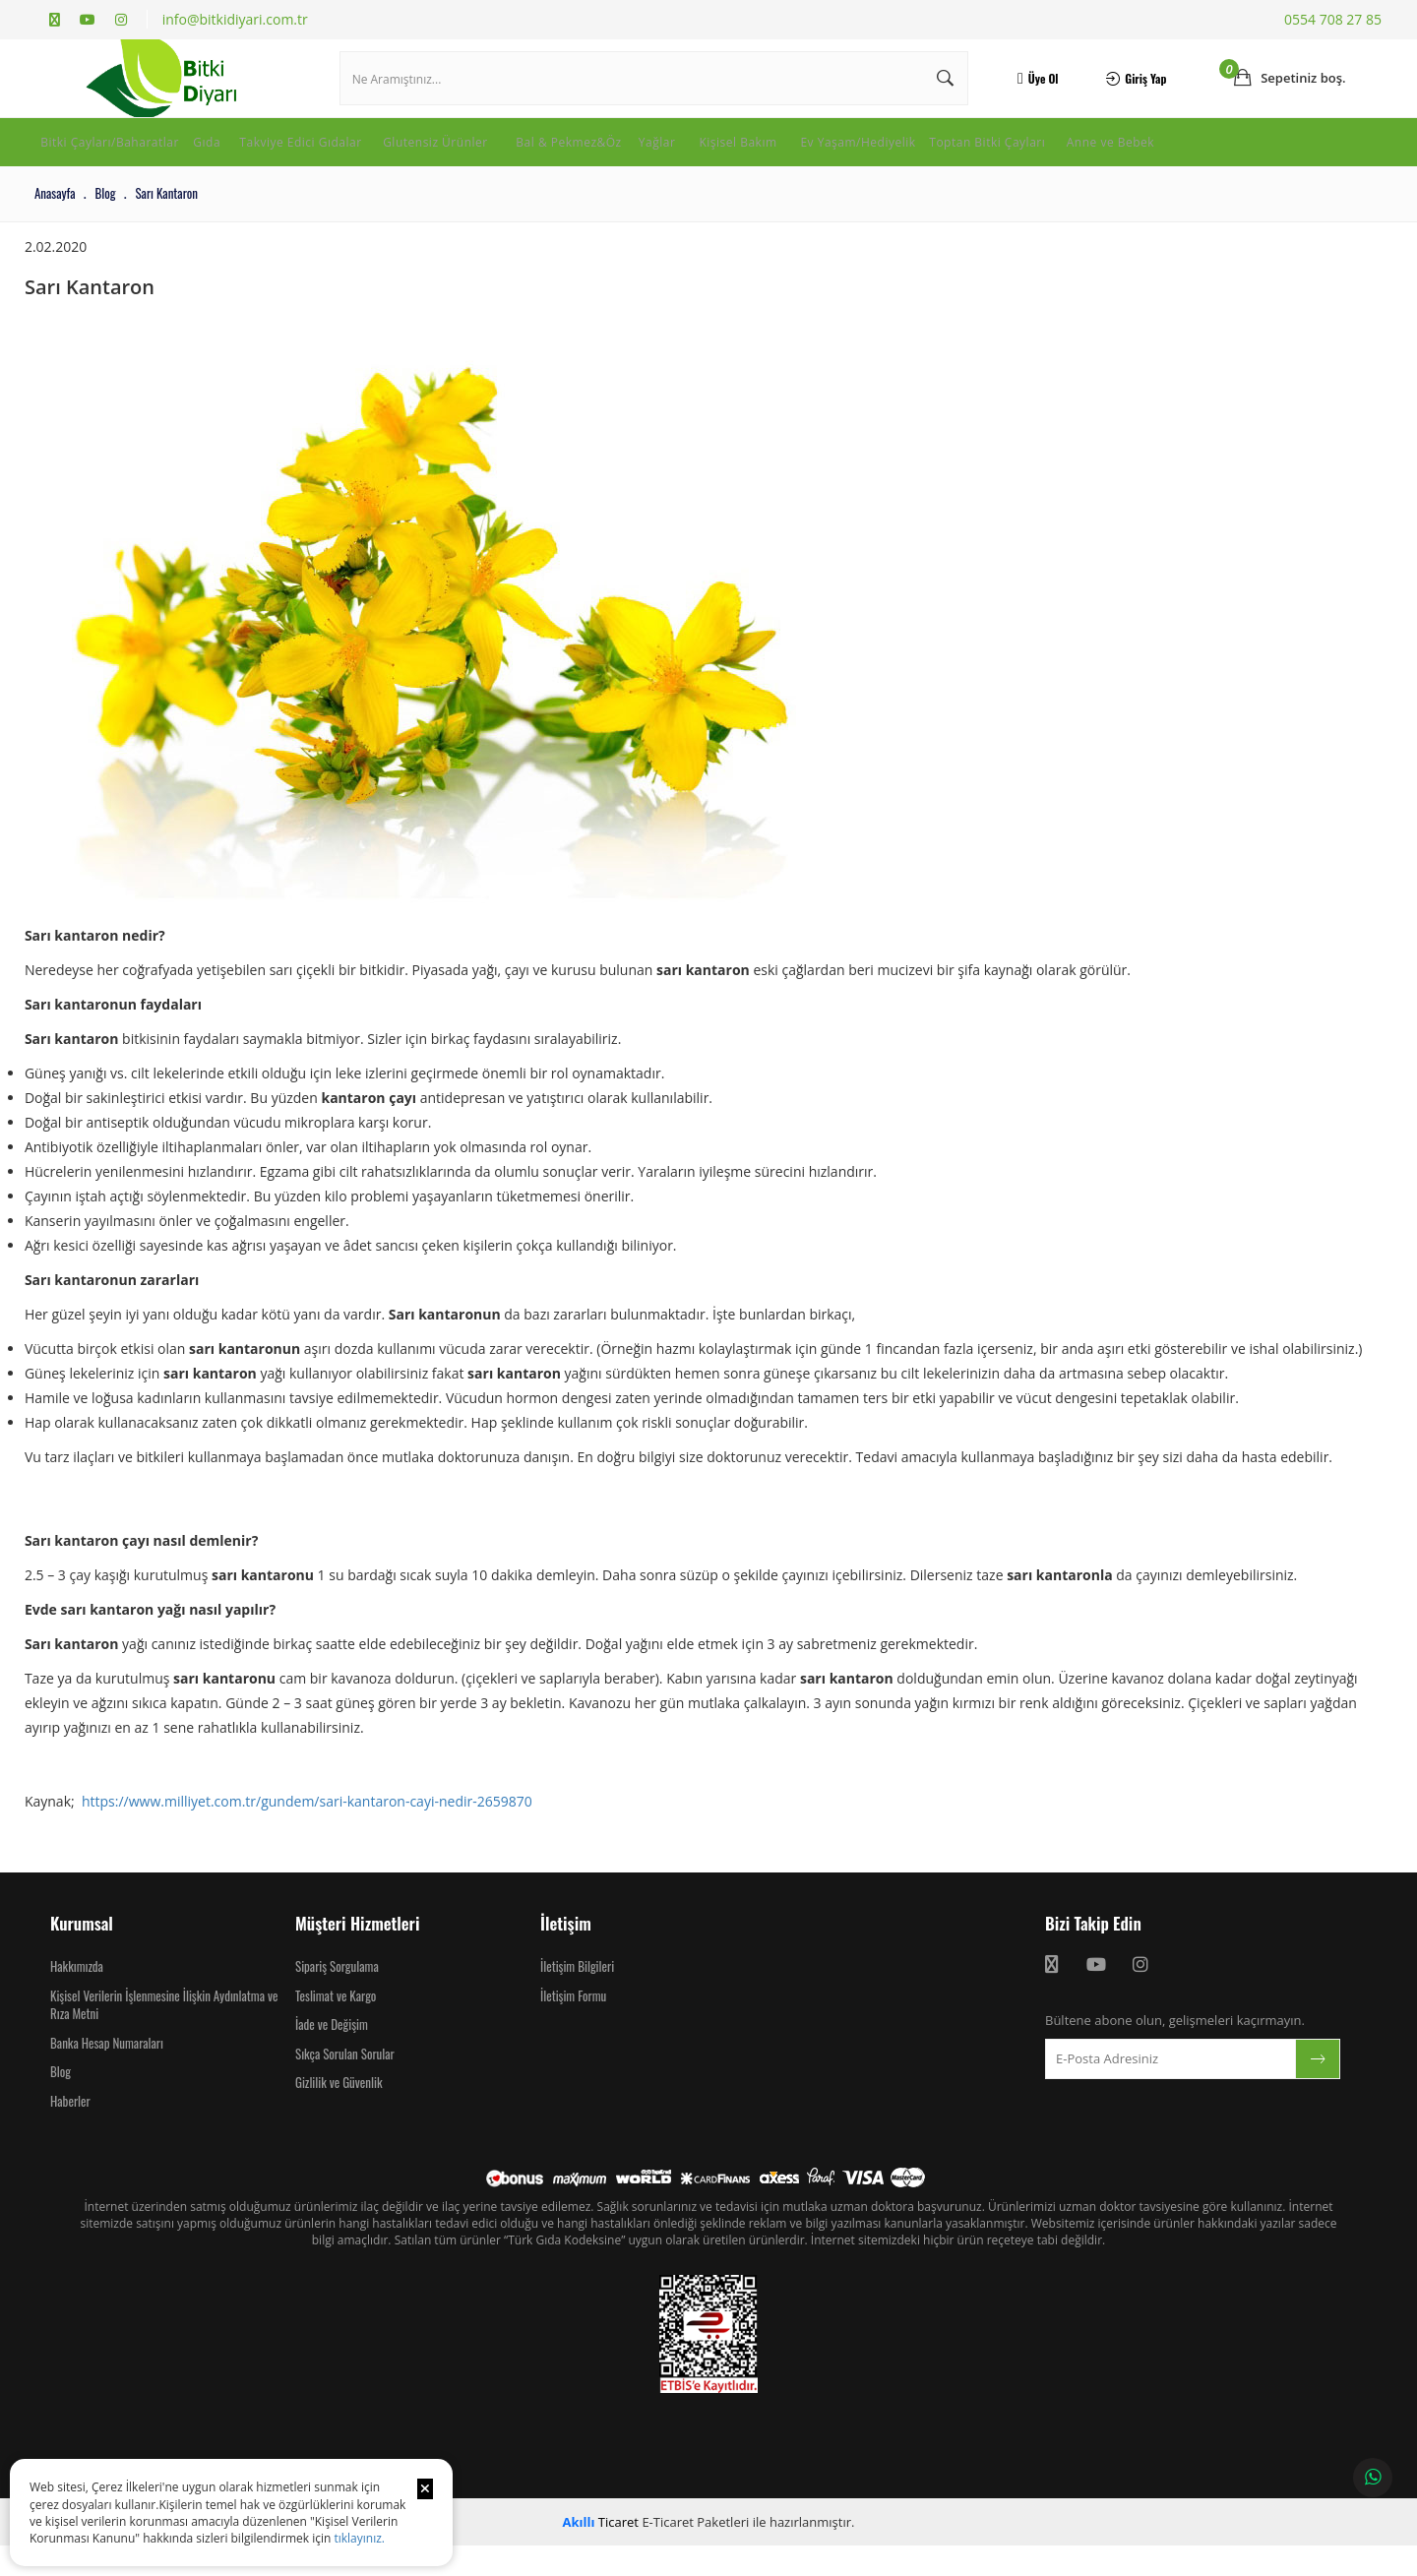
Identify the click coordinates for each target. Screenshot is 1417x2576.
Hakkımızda (76, 1996)
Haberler (70, 2131)
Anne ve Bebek (93, 183)
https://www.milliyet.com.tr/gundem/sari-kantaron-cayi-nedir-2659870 (317, 1831)
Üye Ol (1031, 93)
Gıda (247, 161)
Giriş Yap (1126, 93)
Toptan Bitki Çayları (1180, 161)
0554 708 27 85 (1333, 19)
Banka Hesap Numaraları (106, 2073)
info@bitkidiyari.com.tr (235, 19)
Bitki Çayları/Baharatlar (122, 161)
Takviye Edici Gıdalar (362, 161)
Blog (60, 2102)
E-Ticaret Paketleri (695, 2552)
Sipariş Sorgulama (337, 1996)
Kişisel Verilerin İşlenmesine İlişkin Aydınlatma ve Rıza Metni (163, 2035)
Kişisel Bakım (877, 161)
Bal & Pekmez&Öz (672, 161)
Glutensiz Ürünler (523, 161)
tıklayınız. (359, 2538)
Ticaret (601, 2552)
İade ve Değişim (331, 2054)
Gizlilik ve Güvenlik (339, 2112)
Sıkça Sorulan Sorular (345, 2084)
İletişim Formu (573, 2026)
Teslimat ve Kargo (335, 2026)
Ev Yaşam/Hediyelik (1018, 161)
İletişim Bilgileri (577, 1996)
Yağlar (783, 161)
